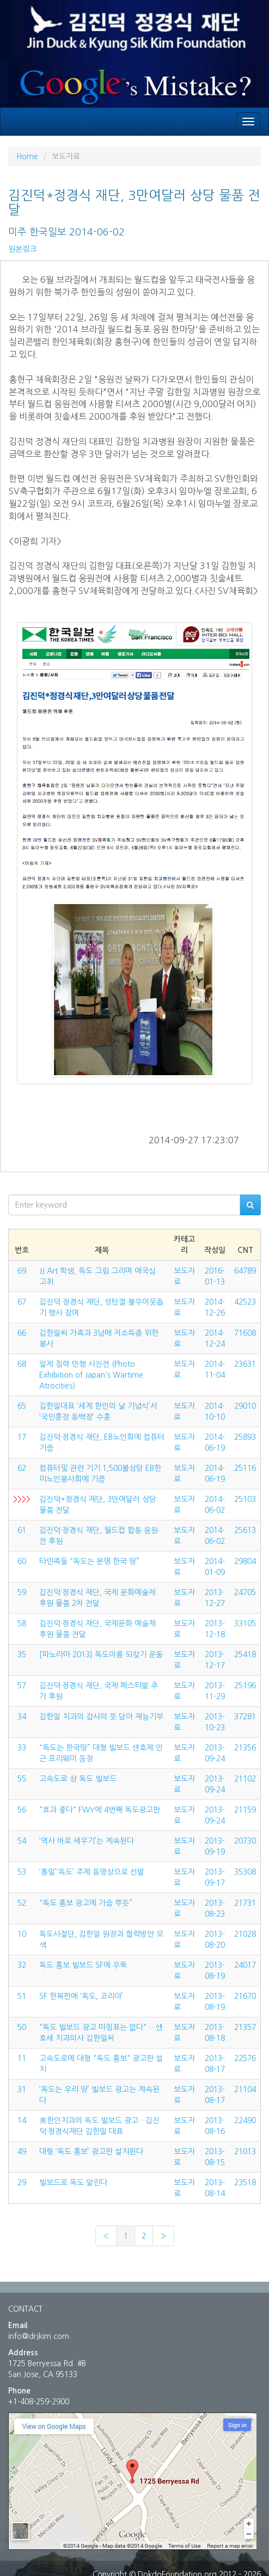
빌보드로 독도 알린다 (73, 2182)
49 (21, 2151)
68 (21, 1364)
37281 (245, 1716)
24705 (245, 1592)
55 (21, 1779)
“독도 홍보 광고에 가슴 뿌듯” (85, 1903)
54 (21, 1841)
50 (21, 2027)
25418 (245, 1654)
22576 (245, 2058)
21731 (245, 1903)
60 (21, 1561)
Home (27, 156)
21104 (245, 2089)
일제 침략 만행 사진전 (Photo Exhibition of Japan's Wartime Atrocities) (91, 1375)
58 (21, 1623)
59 (21, 1592)
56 (21, 1810)
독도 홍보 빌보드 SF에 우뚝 (83, 1965)
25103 (245, 1499)
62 (21, 1468)
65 (21, 1406)
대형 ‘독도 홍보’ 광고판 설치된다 (91, 2151)
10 (21, 1934)
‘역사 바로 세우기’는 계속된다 (86, 1841)
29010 (245, 1406)
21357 (245, 2027)
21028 (245, 1934)
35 (21, 1654)
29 (21, 2182)
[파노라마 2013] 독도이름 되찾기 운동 (101, 1654)
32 (21, 1965)
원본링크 (22, 249)
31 (21, 2089)
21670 (245, 1996)
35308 (245, 1872)
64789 (245, 1271)
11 (21, 2058)
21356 (245, 1747)
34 (21, 1716)
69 (21, 1271)
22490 (245, 2120)
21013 (245, 2151)
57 (21, 1685)
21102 (245, 1779)
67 (21, 1302)
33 (21, 1747)
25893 (245, 1437)
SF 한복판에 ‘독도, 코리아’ (81, 1996)
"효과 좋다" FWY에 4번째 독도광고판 (99, 1810)
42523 (245, 1302)
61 (21, 1530)
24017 (245, 1965)
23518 (245, 2182)
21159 (245, 1810)
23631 (245, 1364)
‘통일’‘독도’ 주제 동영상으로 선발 (91, 1872)
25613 (245, 1530)
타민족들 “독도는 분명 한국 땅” (89, 1561)
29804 (245, 1561)
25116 (245, 1468)
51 (21, 1996)
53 (21, 1872)
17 (21, 1437)
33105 (245, 1623)
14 (21, 2120)
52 (21, 1903)
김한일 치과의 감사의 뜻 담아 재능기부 (101, 1716)
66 (21, 1333)
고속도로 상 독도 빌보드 (78, 1779)
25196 (245, 1685)
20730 (245, 1841)
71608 (245, 1333)
